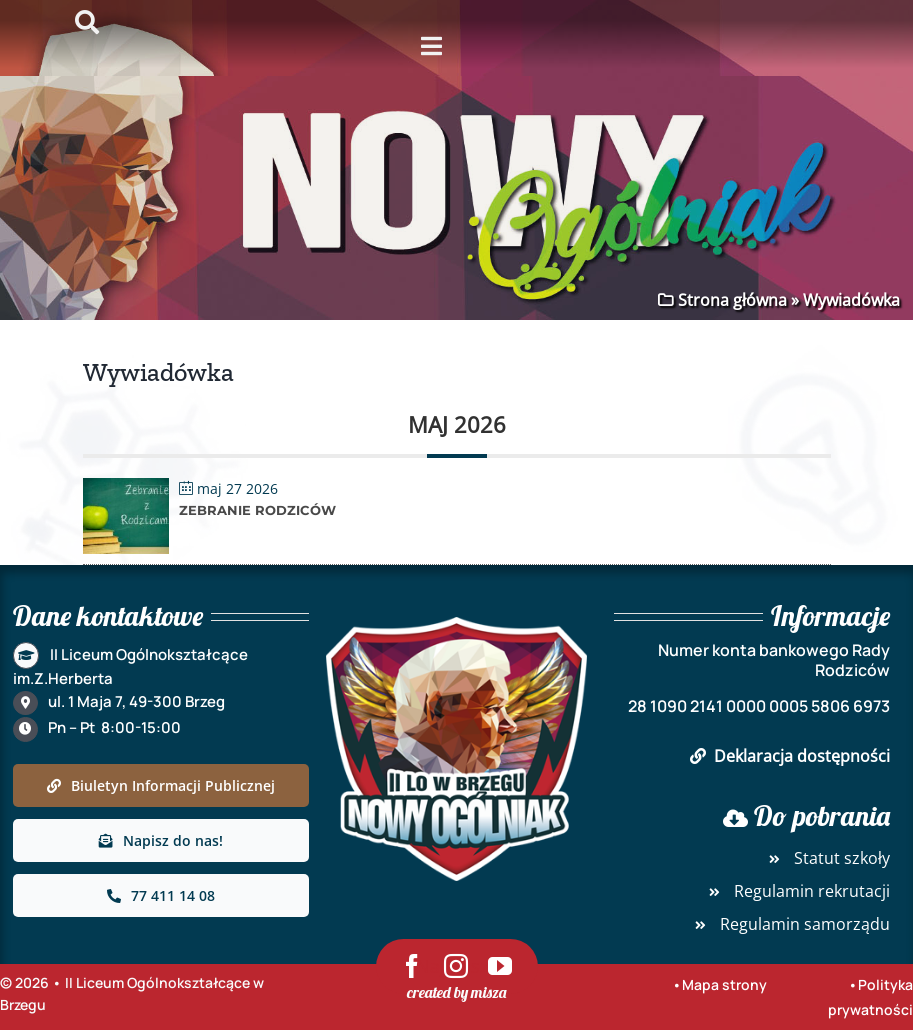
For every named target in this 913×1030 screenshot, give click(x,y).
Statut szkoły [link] (826, 858)
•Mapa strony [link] (719, 984)
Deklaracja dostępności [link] (790, 756)
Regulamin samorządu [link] (789, 924)
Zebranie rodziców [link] (257, 510)
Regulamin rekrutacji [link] (796, 891)
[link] (126, 492)
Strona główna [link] (729, 300)
